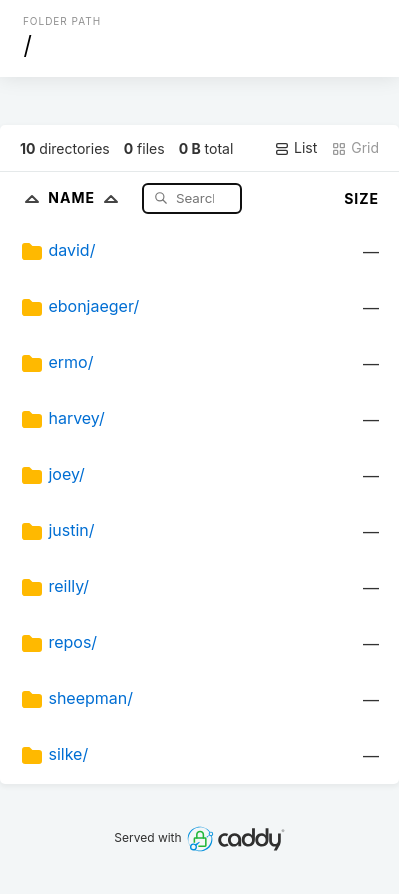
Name (87, 197)
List (295, 148)
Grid (355, 148)
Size (361, 198)
